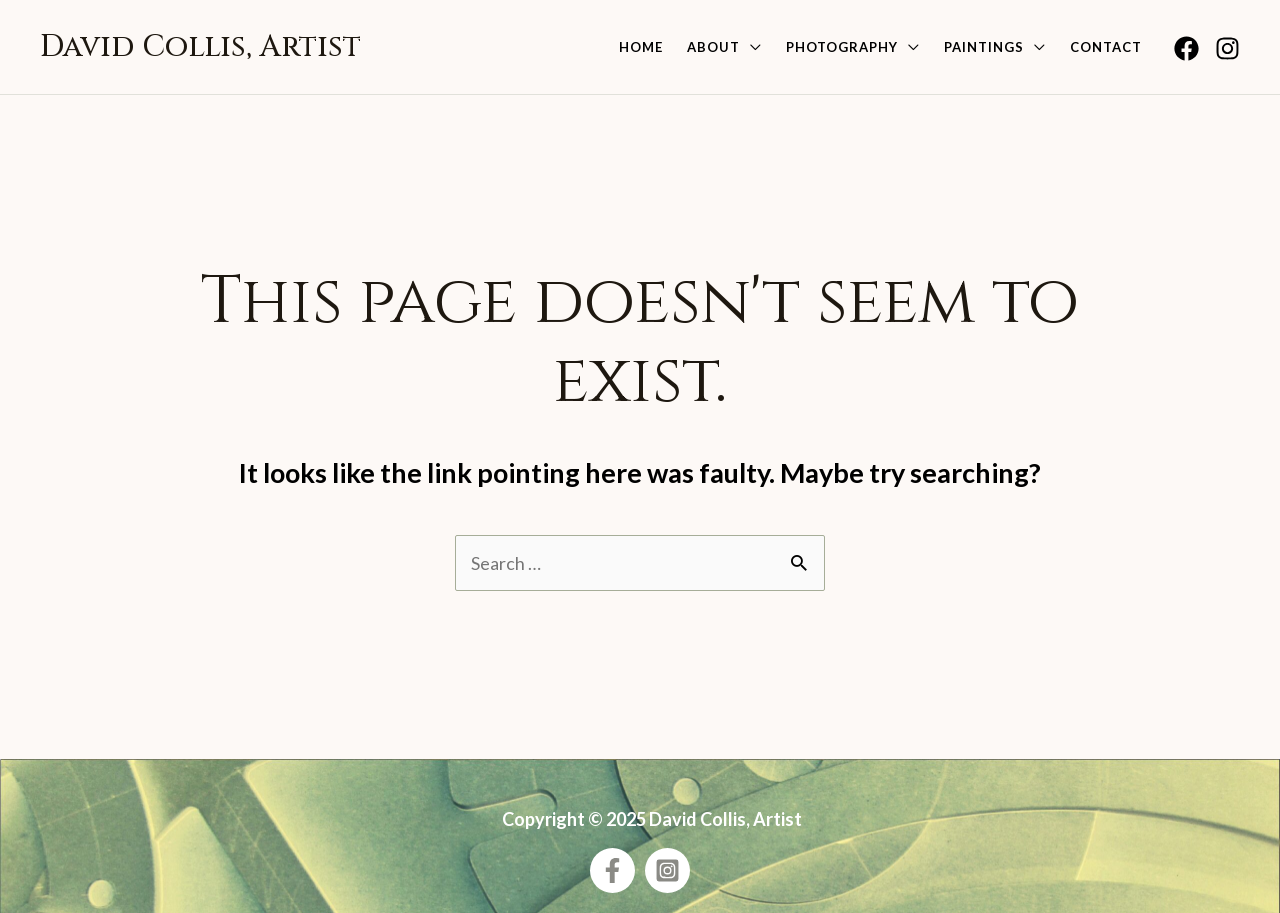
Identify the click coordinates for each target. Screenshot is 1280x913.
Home (641, 47)
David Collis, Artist (200, 47)
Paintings (984, 47)
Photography (842, 47)
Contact (1106, 47)
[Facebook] (1186, 48)
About (713, 47)
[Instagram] (1227, 48)
